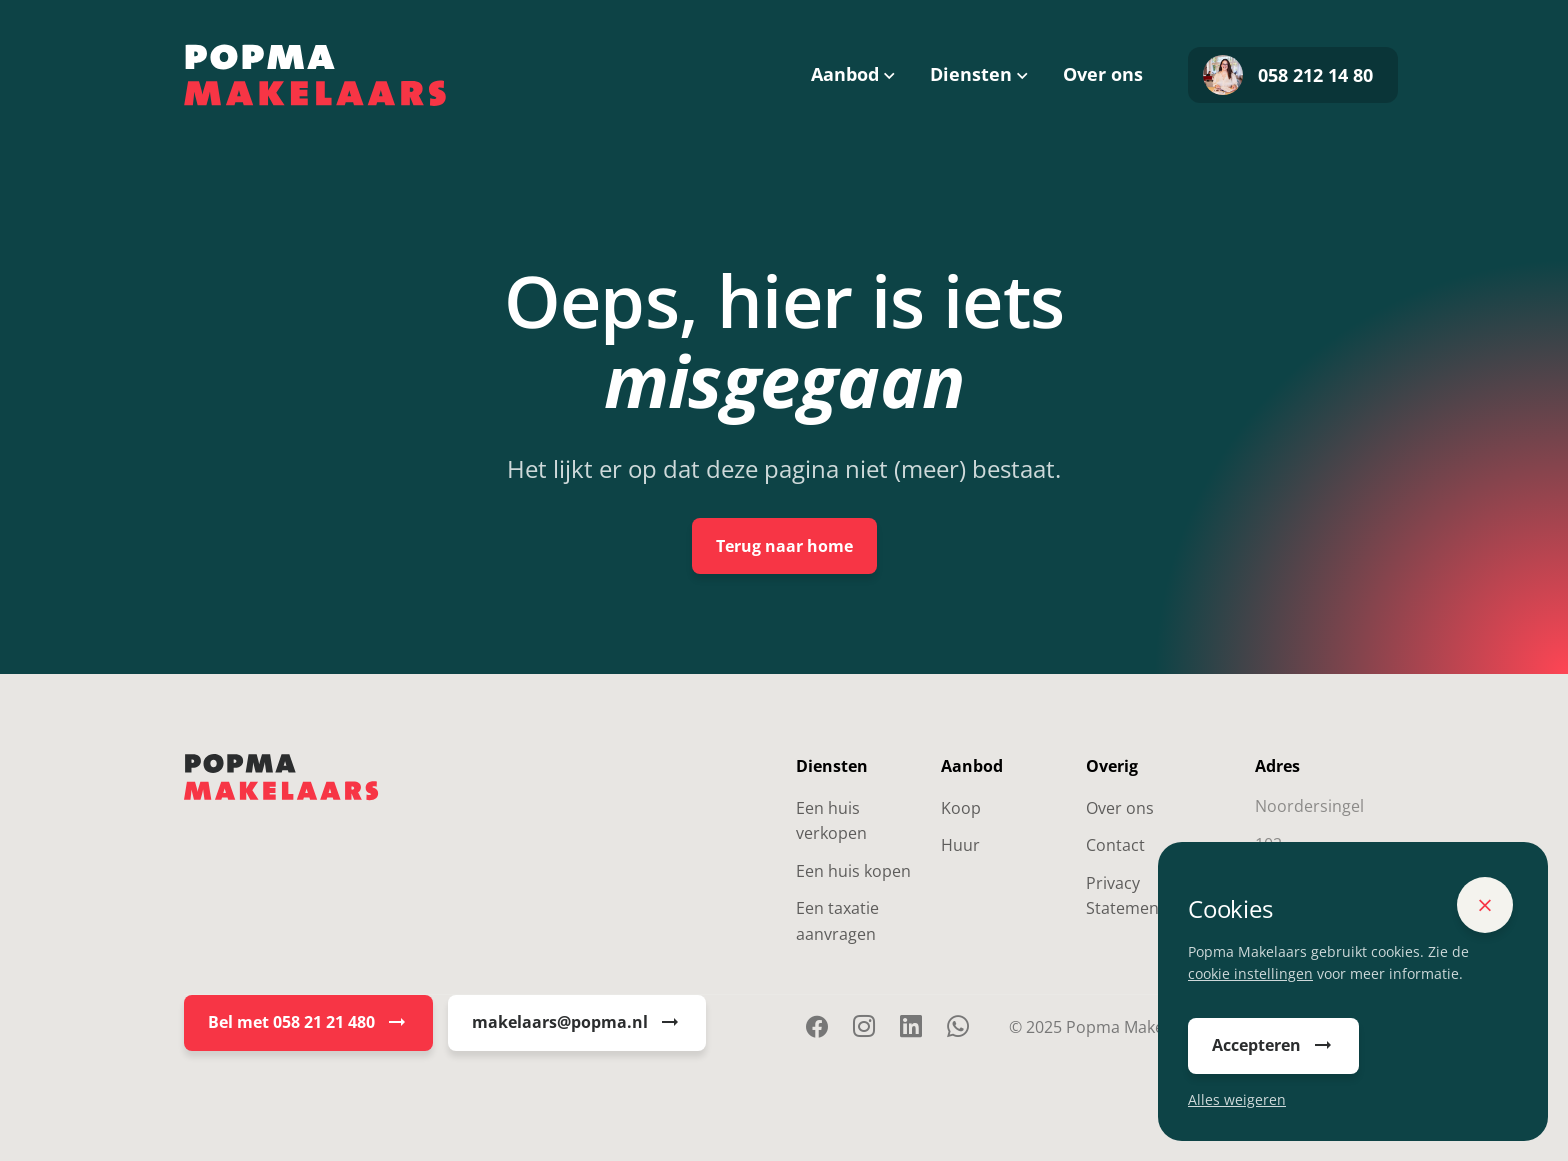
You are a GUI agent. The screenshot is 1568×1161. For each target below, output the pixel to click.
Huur (960, 845)
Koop (961, 808)
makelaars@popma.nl (577, 1023)
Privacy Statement (1125, 896)
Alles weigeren (1237, 1099)
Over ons (1103, 74)
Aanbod (845, 74)
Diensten (971, 74)
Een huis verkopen (831, 821)
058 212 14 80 (1288, 75)
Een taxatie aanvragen (837, 921)
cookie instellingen (1250, 973)
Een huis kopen (853, 871)
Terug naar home (784, 546)
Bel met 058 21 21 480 (308, 1023)
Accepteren (1273, 1046)
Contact (1115, 845)
